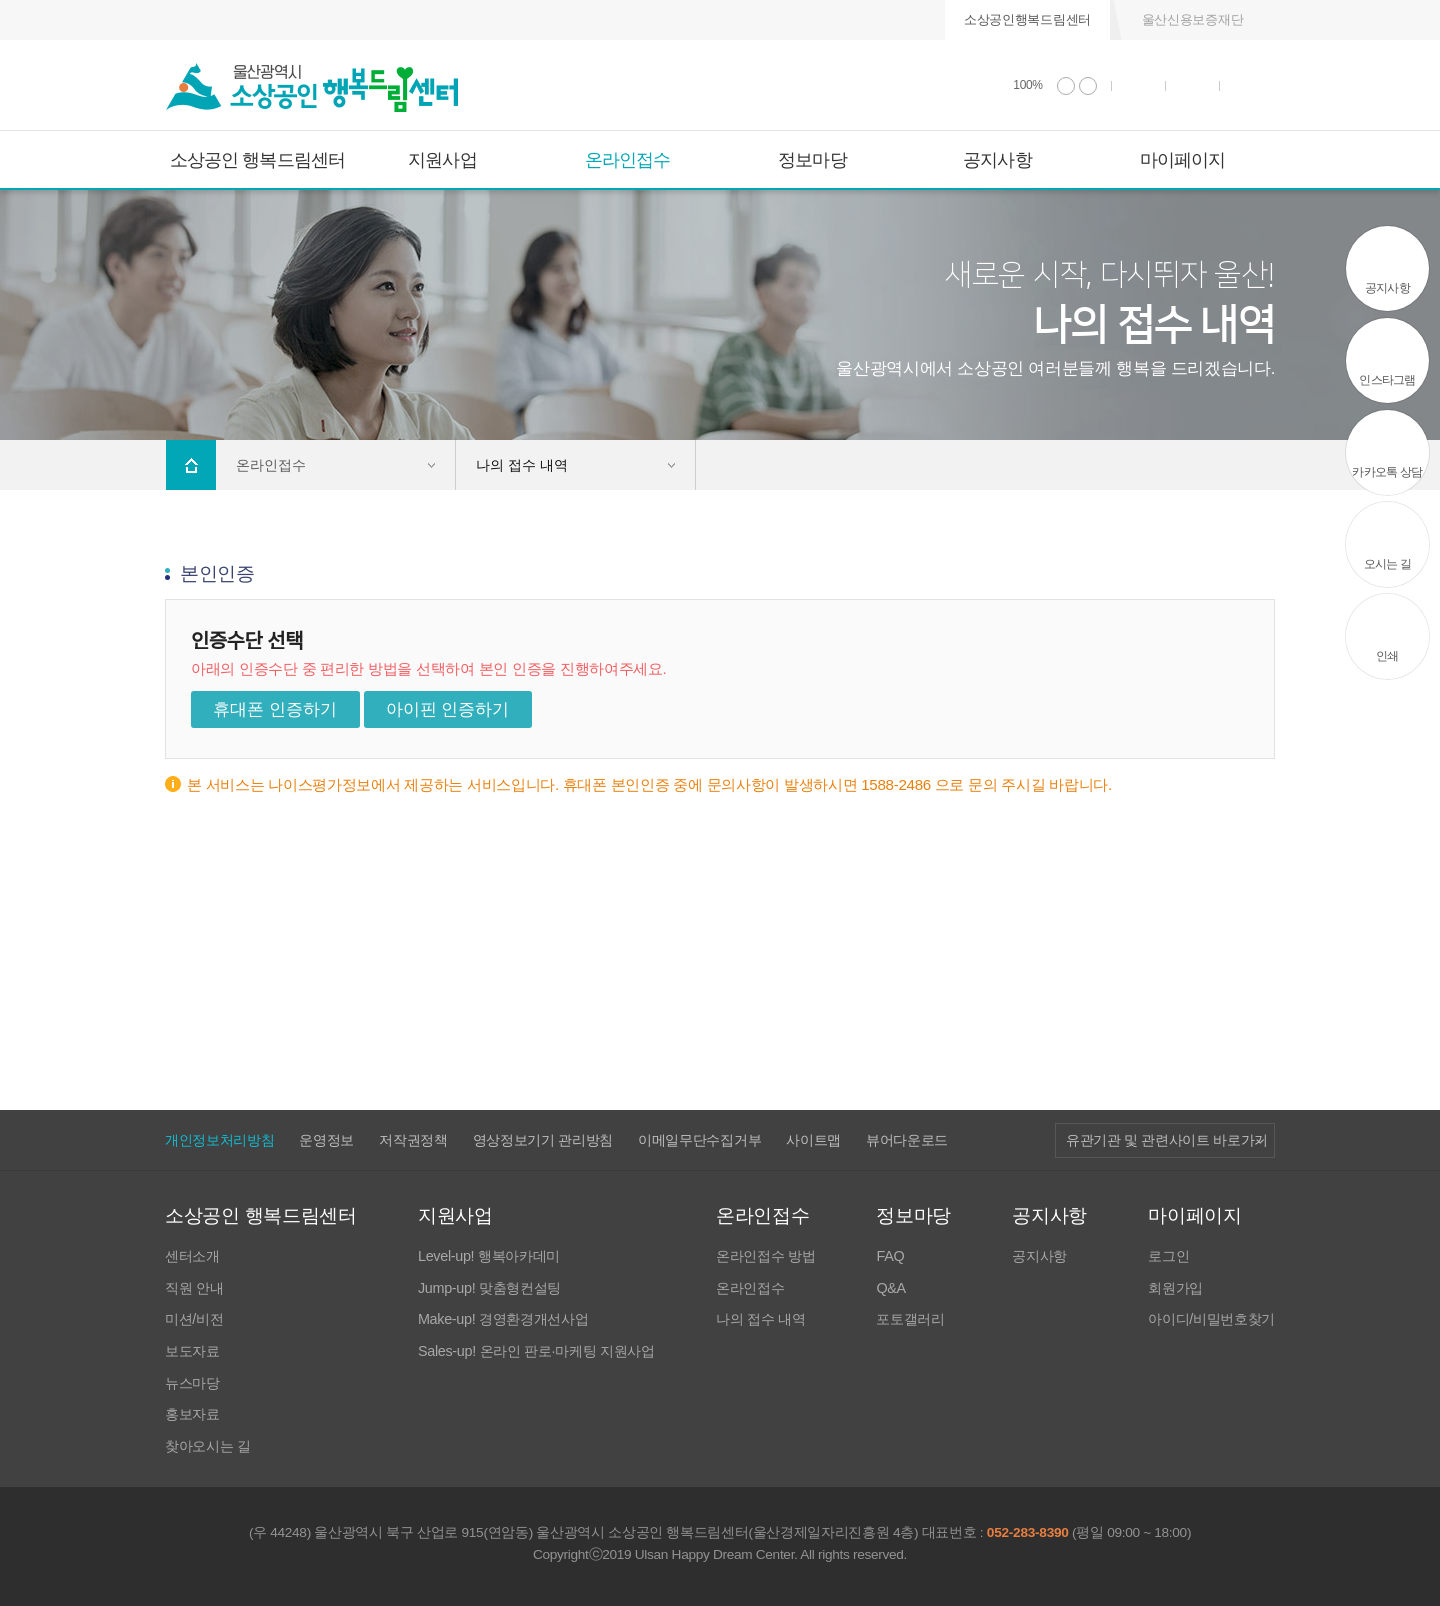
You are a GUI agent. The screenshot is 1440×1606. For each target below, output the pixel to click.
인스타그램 (1387, 380)
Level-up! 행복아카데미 (489, 1256)
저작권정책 (413, 1140)
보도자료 (192, 1351)
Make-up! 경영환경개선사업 (503, 1319)
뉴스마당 (192, 1383)
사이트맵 (813, 1140)
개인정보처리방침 (219, 1140)
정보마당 (812, 160)
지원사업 (442, 160)
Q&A (890, 1288)
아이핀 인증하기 (448, 709)
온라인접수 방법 (765, 1256)
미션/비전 (194, 1319)
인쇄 (1139, 85)
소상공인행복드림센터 (1027, 19)
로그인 (1168, 1256)
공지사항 (997, 160)
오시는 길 (1388, 564)
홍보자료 (192, 1414)
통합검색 (1193, 85)
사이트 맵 (1247, 85)
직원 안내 (194, 1288)
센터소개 (192, 1256)
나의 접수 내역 (760, 1319)
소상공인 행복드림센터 (257, 160)
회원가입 (1175, 1288)
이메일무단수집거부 (699, 1140)
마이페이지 (1183, 160)
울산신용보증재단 (1192, 19)
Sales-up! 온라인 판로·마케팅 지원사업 (536, 1351)
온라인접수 (628, 160)
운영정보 (326, 1140)
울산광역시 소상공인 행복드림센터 (312, 88)
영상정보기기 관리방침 (543, 1140)
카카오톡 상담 (1387, 472)
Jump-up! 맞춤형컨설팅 (489, 1288)
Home (191, 465)
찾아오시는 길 (208, 1446)
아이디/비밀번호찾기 (1211, 1319)
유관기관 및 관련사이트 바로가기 (1167, 1140)
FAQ (890, 1256)
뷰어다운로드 (907, 1140)
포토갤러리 (910, 1319)
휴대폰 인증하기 (275, 709)
